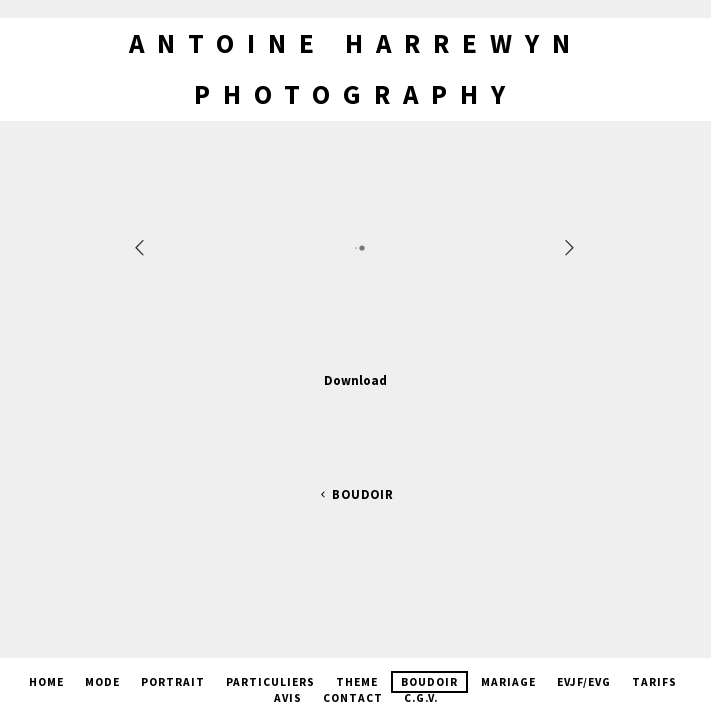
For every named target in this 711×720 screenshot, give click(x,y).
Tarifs (654, 682)
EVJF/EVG (584, 682)
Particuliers (270, 682)
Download (355, 380)
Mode (102, 682)
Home (46, 682)
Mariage (508, 682)
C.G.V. (421, 698)
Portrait (173, 682)
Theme (357, 682)
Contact (353, 698)
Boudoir (355, 494)
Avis (288, 698)
